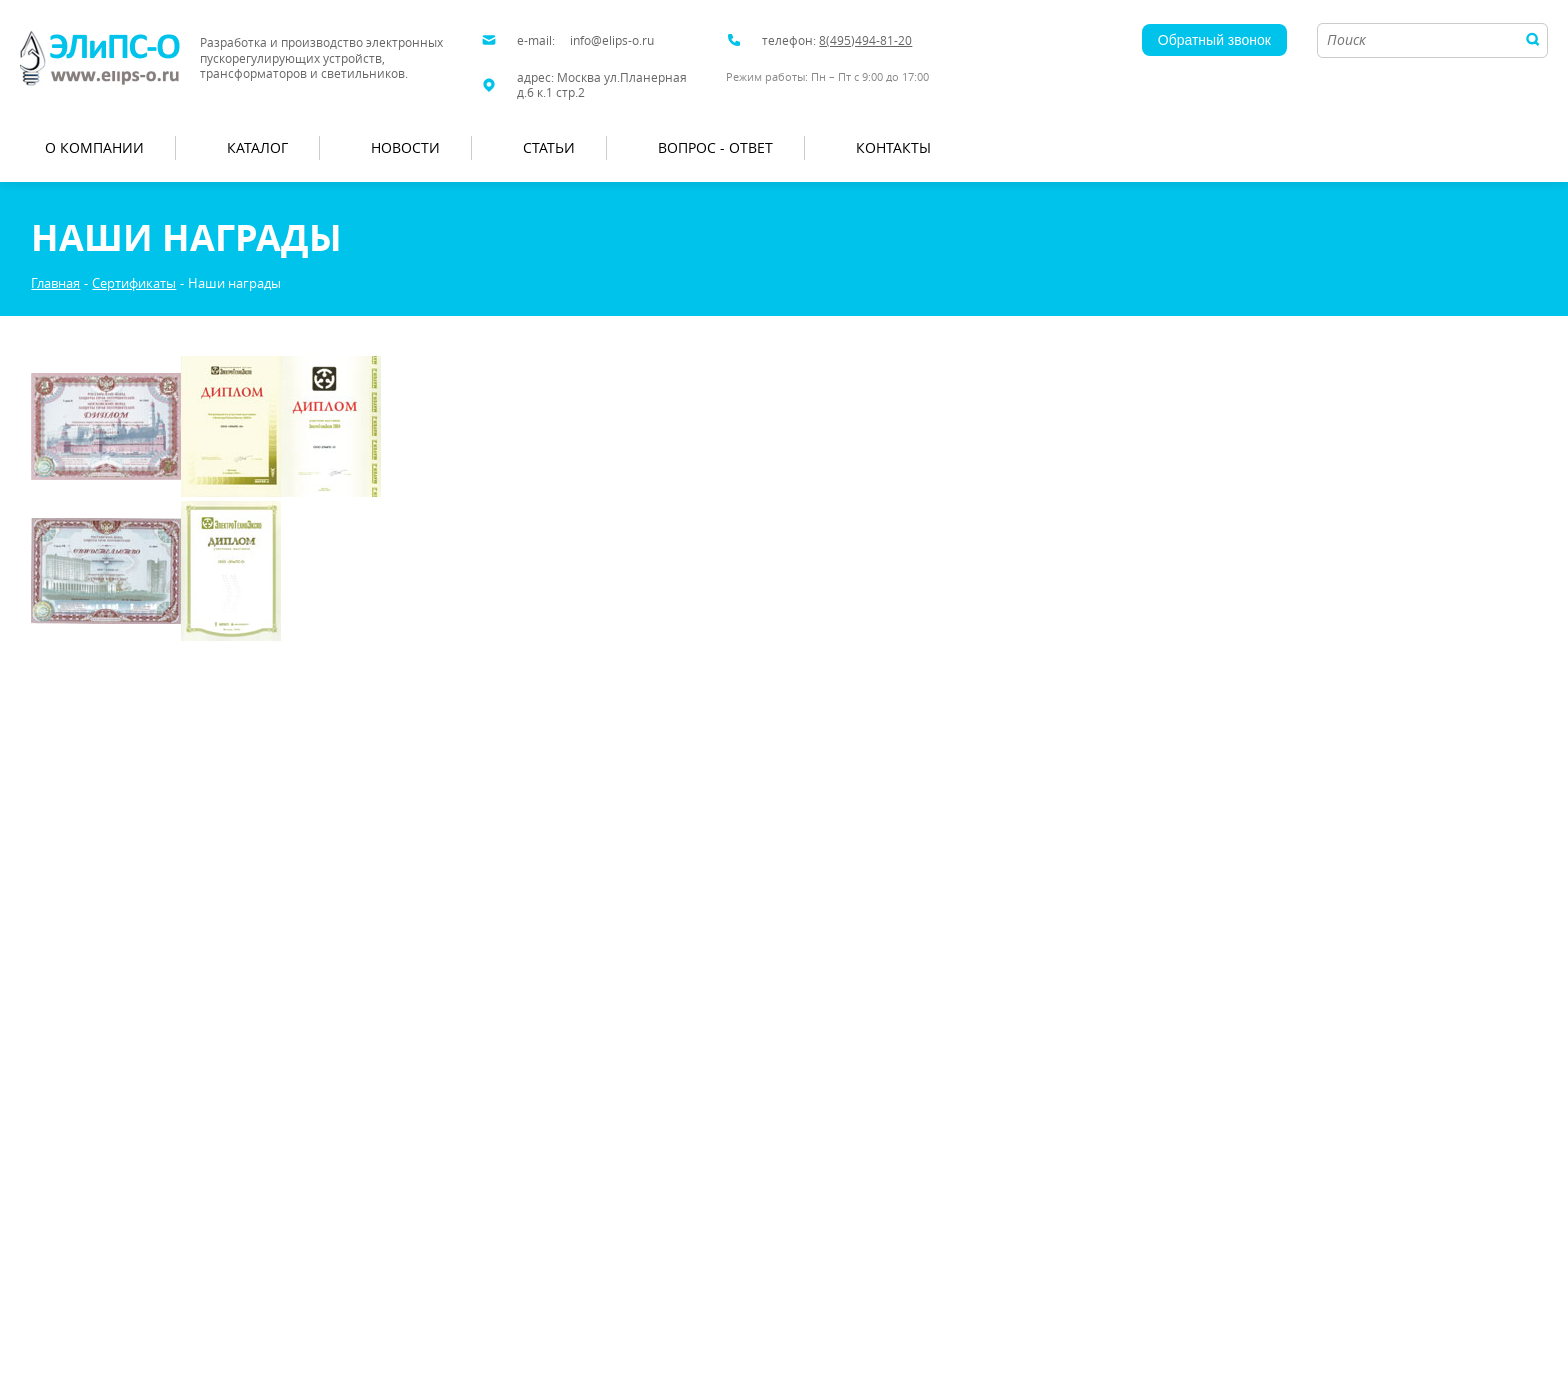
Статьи (549, 148)
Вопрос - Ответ (715, 148)
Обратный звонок (1214, 40)
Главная (55, 283)
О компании (94, 148)
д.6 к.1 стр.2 (551, 92)
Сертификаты (134, 283)
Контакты (893, 148)
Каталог (257, 148)
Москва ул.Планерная (622, 77)
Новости (405, 148)
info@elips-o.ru (612, 40)
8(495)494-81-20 (865, 40)
